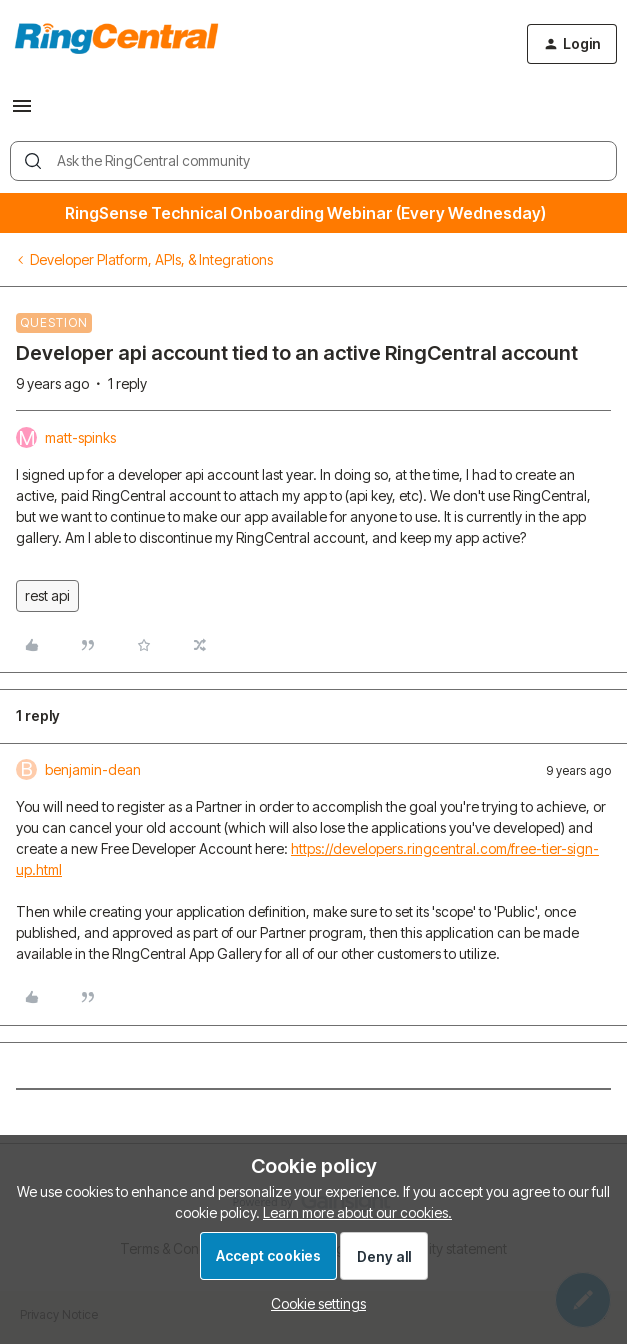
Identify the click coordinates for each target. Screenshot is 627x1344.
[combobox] (313, 161)
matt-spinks (80, 437)
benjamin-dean (93, 769)
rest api (47, 595)
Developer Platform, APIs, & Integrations (151, 259)
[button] (22, 112)
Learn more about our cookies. (357, 1212)
